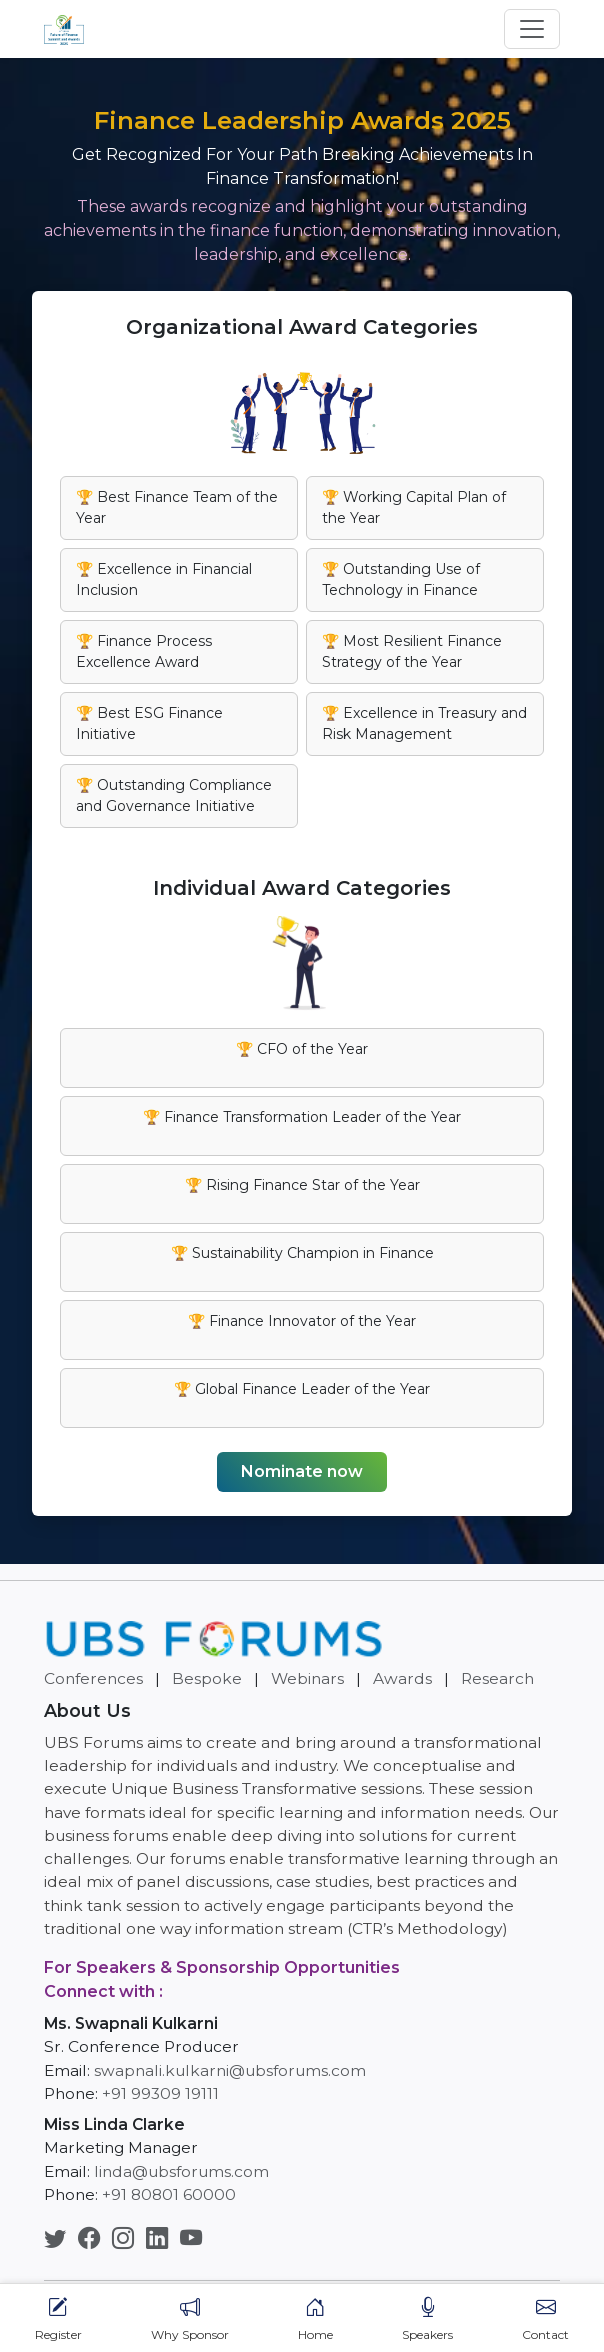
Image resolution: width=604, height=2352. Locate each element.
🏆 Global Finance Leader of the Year (302, 1389)
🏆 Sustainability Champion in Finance (302, 1253)
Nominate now (302, 1471)
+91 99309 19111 (160, 2093)
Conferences (93, 1678)
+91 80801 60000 (169, 2194)
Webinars (307, 1678)
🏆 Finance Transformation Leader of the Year (302, 1117)
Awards (402, 1678)
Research (497, 1678)
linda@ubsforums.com (181, 2171)
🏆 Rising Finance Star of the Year (302, 1185)
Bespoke (207, 1678)
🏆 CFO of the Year (302, 1049)
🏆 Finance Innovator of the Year (302, 1321)
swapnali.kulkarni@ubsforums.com (230, 2070)
